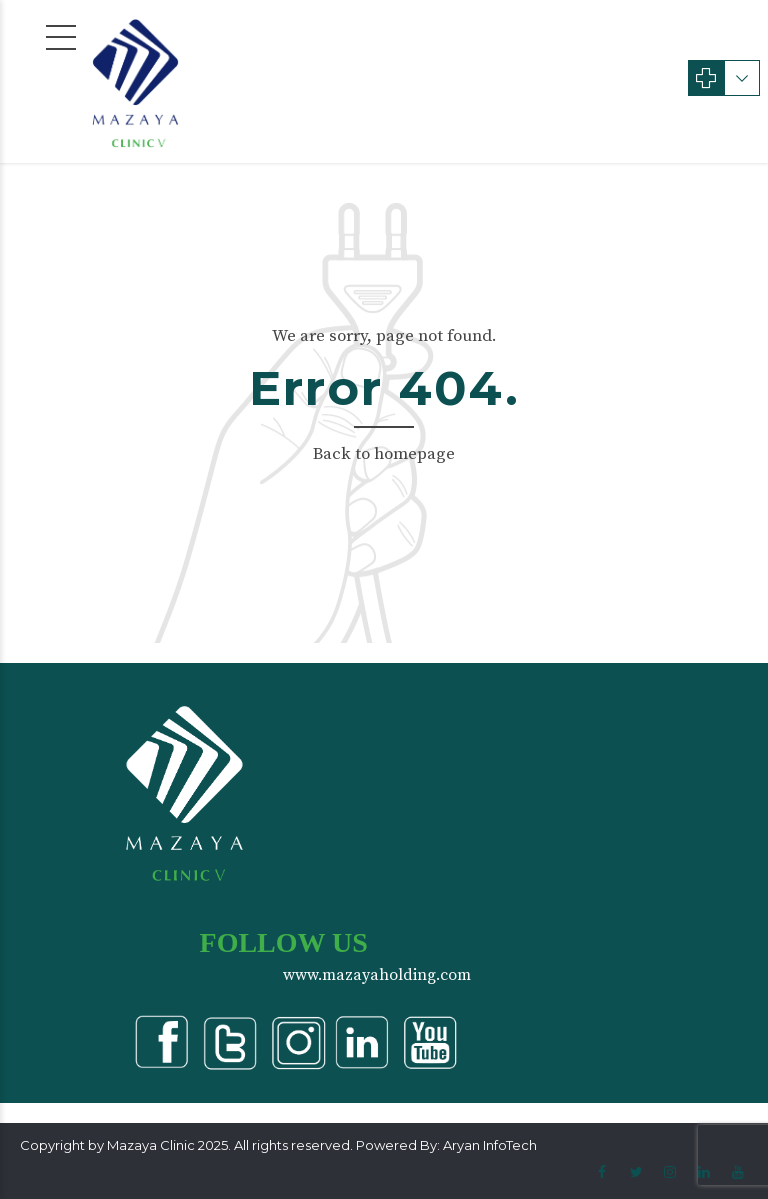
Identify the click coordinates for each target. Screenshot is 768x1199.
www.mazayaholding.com (377, 975)
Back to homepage (384, 454)
